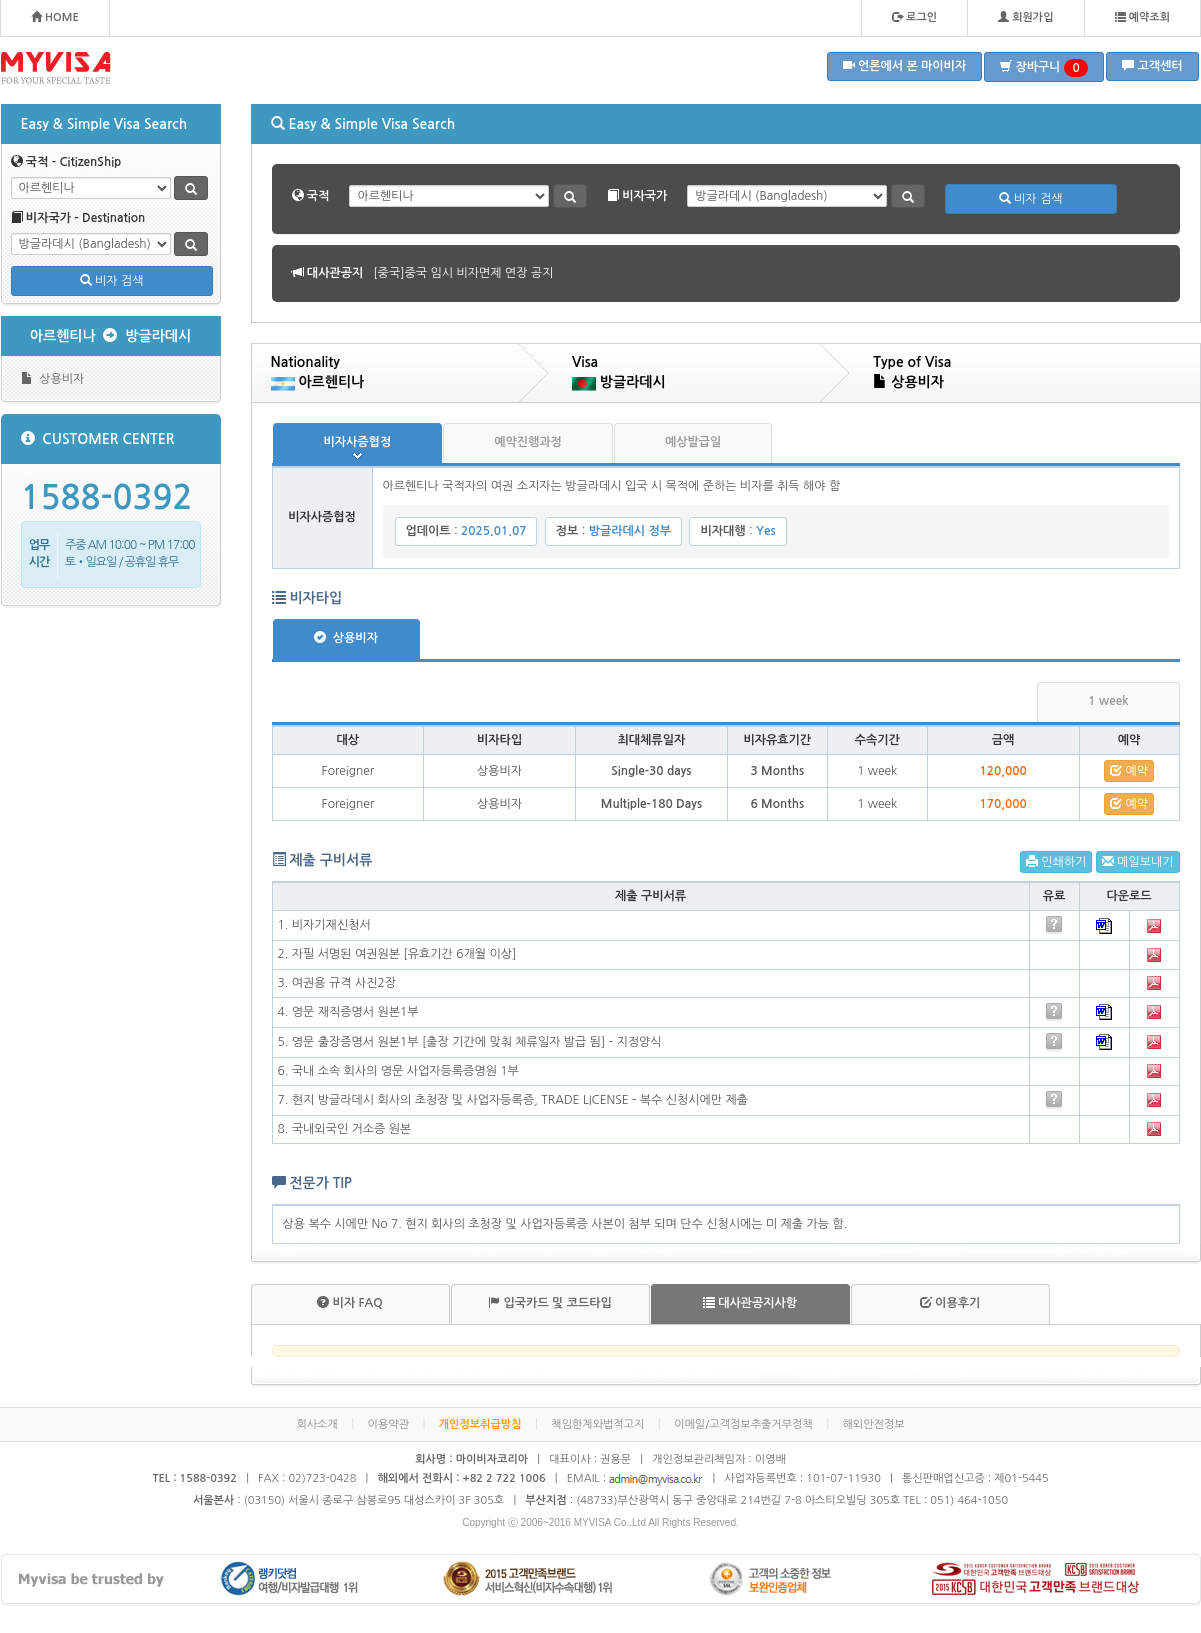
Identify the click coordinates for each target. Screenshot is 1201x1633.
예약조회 (1142, 17)
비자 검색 (112, 280)
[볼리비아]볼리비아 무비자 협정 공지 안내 (480, 273)
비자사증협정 (358, 442)
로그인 (914, 17)
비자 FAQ (349, 1302)
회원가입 (1025, 17)
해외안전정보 (874, 1424)
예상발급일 (693, 442)
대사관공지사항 (750, 1302)
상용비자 (53, 378)
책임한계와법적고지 (597, 1424)
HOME (55, 17)
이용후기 (950, 1302)
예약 (1129, 770)
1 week (1108, 701)
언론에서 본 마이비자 (905, 65)
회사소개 (316, 1424)
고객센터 (1152, 65)
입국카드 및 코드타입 (550, 1302)
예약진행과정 (528, 442)
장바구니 (1044, 68)
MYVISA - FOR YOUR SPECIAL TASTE (56, 68)
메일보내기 (1138, 861)
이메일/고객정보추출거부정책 (743, 1424)
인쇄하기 (1056, 861)
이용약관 (388, 1424)
